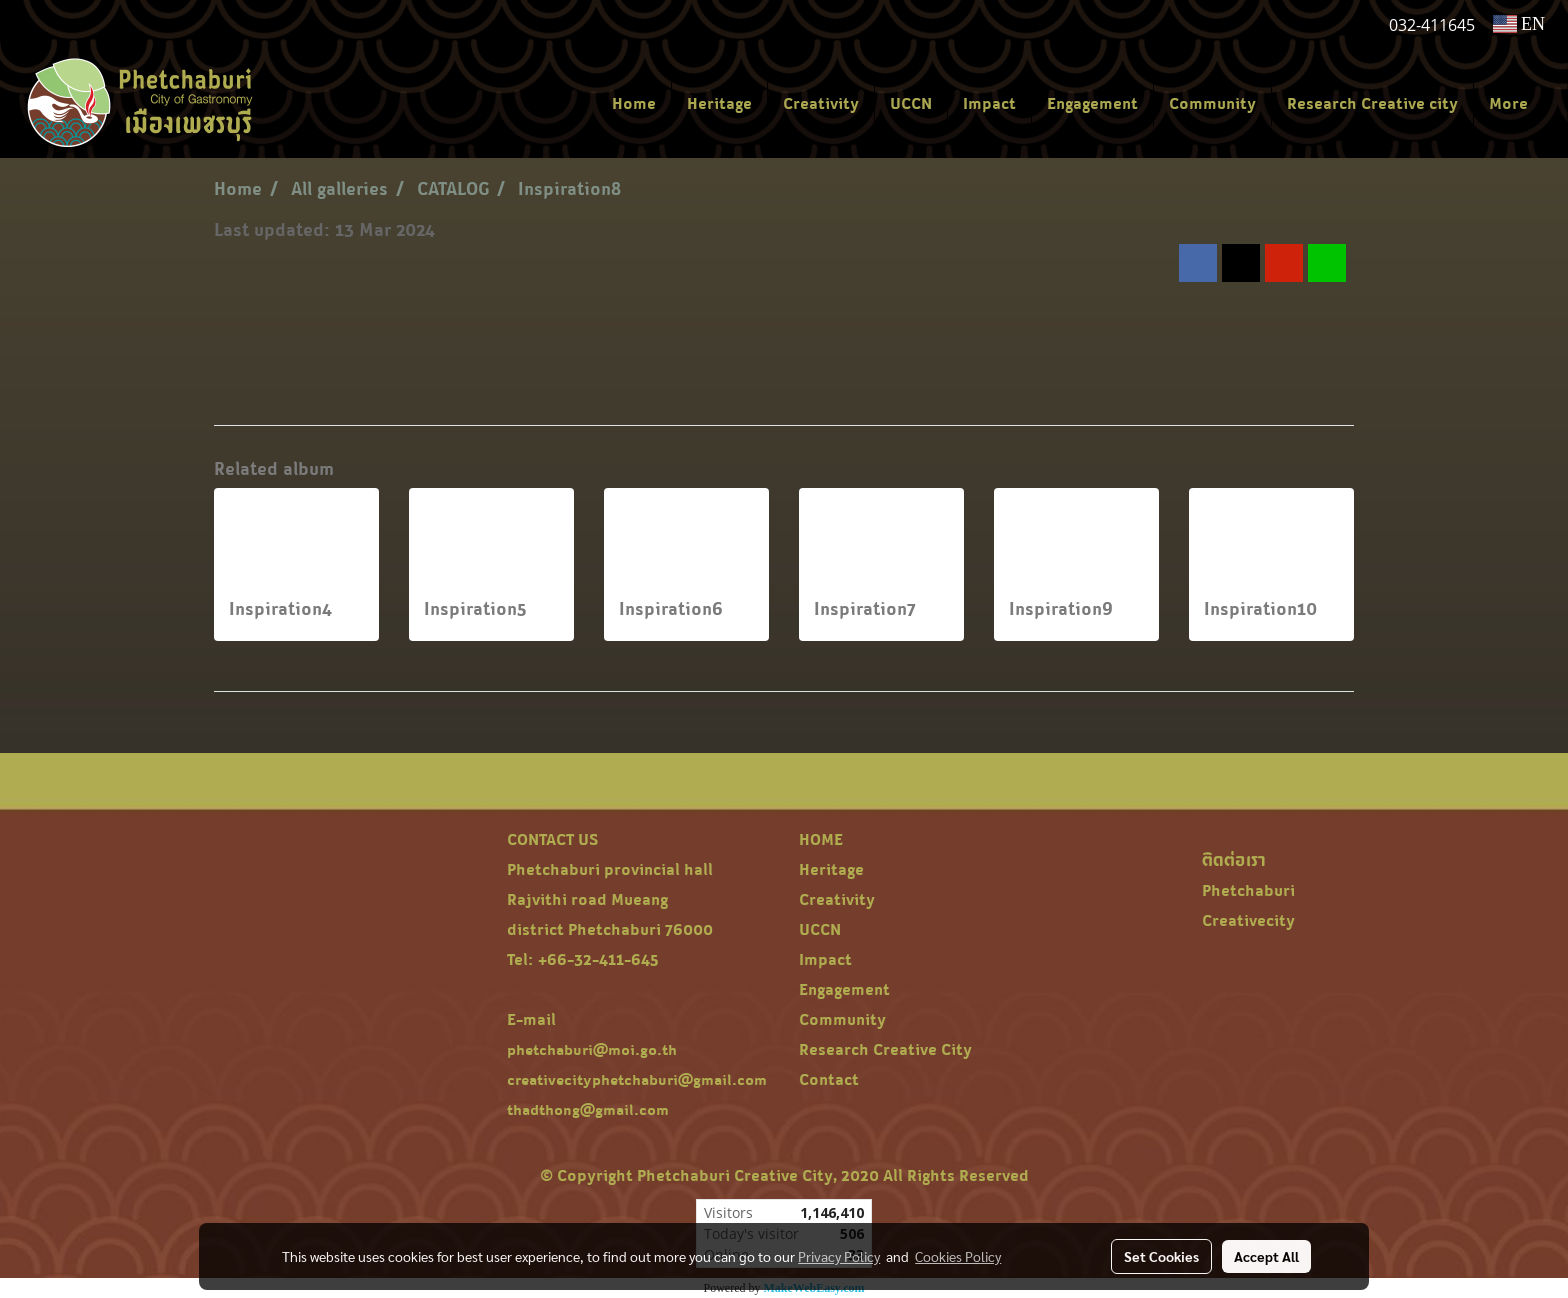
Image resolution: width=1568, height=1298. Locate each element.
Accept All (1266, 1256)
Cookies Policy (958, 1256)
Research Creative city (1372, 103)
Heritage (719, 103)
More (1508, 103)
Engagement (1092, 103)
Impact (989, 103)
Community (1212, 103)
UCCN (911, 103)
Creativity (821, 103)
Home (634, 103)
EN (1519, 24)
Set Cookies (1161, 1256)
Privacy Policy (839, 1256)
